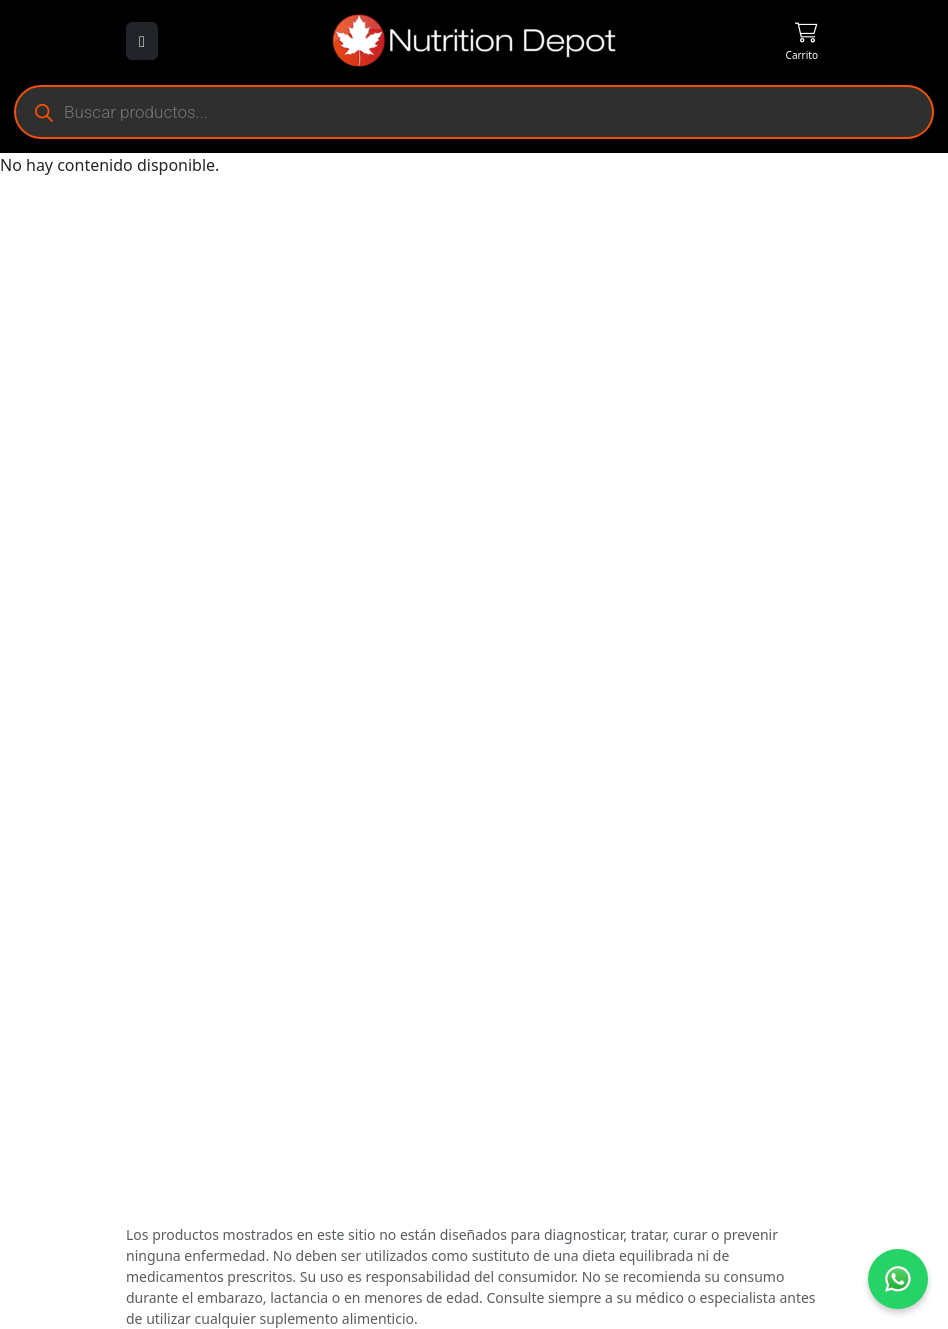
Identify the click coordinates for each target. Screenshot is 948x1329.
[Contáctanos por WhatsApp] (898, 1279)
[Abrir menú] (142, 41)
